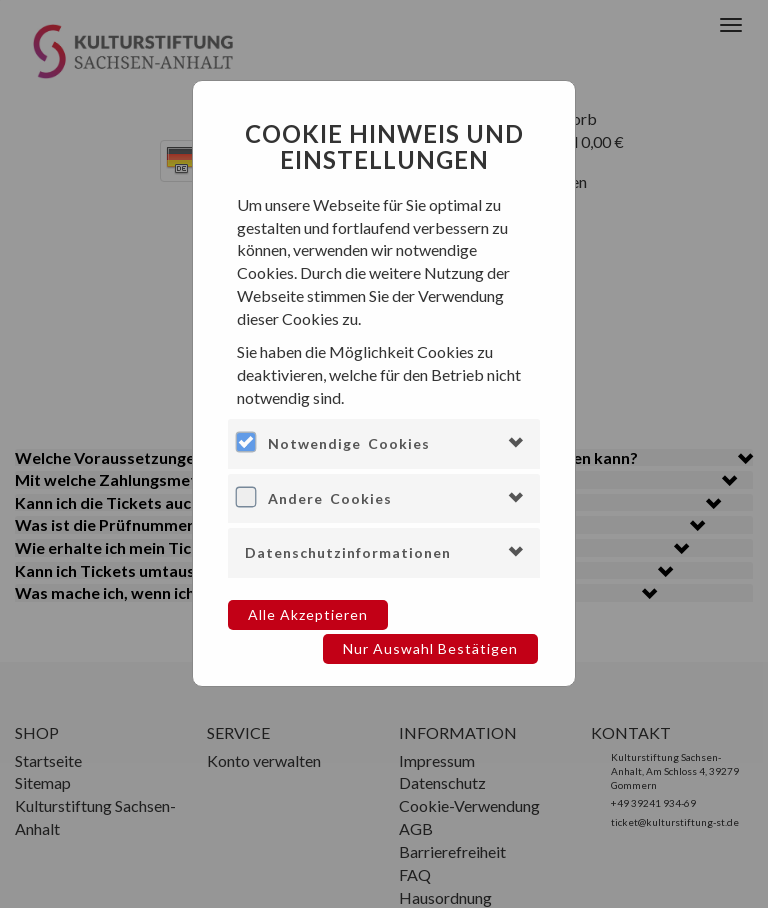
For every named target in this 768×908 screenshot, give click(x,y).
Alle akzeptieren (308, 614)
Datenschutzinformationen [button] (348, 552)
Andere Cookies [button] (330, 498)
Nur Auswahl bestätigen (430, 648)
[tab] (384, 443)
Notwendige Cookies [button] (349, 443)
